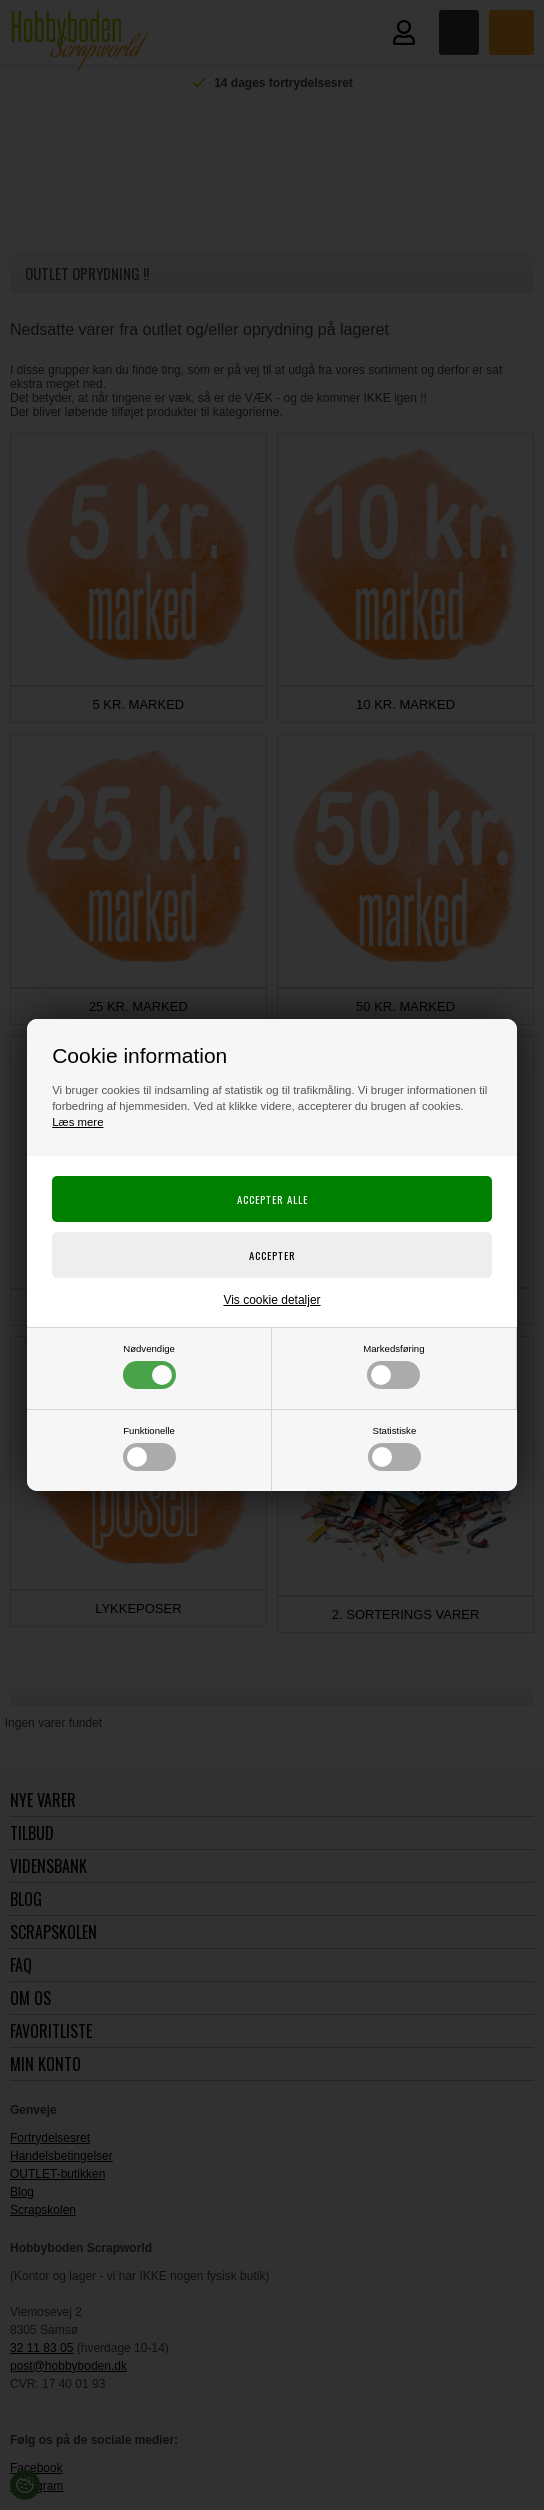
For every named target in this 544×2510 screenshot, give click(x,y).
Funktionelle (149, 1448)
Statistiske (394, 1448)
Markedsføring (393, 1366)
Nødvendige (149, 1366)
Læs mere (77, 1122)
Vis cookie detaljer (271, 1300)
